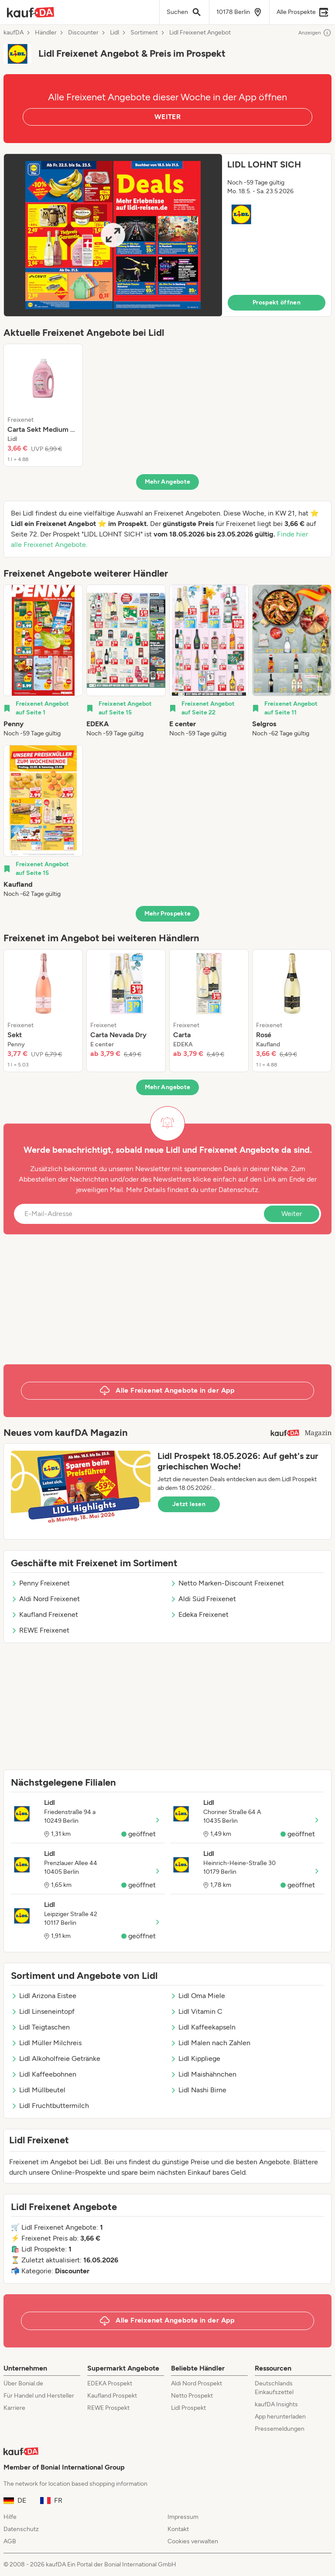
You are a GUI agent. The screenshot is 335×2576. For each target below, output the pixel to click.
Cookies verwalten (193, 2541)
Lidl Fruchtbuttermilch (50, 2105)
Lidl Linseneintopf (43, 2011)
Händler (46, 33)
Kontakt (178, 2529)
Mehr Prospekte (167, 913)
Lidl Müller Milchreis (46, 2043)
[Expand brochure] (113, 235)
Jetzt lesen (188, 1504)
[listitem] (43, 405)
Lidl (114, 33)
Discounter (83, 33)
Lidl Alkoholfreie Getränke (55, 2058)
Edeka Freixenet (199, 1614)
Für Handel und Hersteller (38, 2395)
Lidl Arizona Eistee (43, 1996)
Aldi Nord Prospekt (196, 2383)
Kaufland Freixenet (44, 1614)
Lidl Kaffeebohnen (43, 2074)
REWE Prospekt (108, 2408)
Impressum (183, 2517)
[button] (167, 235)
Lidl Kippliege (195, 2058)
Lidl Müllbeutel (38, 2090)
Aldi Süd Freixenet (203, 1599)
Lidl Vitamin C (196, 2011)
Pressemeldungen (279, 2429)
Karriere (14, 2408)
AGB (9, 2541)
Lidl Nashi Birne (198, 2090)
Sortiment (144, 33)
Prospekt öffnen (277, 302)
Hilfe (10, 2517)
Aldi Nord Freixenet (45, 1599)
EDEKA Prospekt (109, 2383)
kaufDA (13, 33)
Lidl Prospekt (188, 2408)
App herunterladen (280, 2416)
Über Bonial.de (23, 2383)
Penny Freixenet (40, 1583)
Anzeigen (315, 32)
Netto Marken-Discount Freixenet (227, 1583)
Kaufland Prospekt (112, 2395)
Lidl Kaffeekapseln (203, 2027)
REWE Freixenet (40, 1630)
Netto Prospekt (192, 2395)
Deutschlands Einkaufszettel (274, 2388)
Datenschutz (238, 1190)
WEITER (167, 117)
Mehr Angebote (168, 481)
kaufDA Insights (276, 2404)
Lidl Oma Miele (197, 1996)
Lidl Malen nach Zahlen (210, 2043)
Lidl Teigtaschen (40, 2027)
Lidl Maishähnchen (203, 2074)
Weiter (291, 1213)
